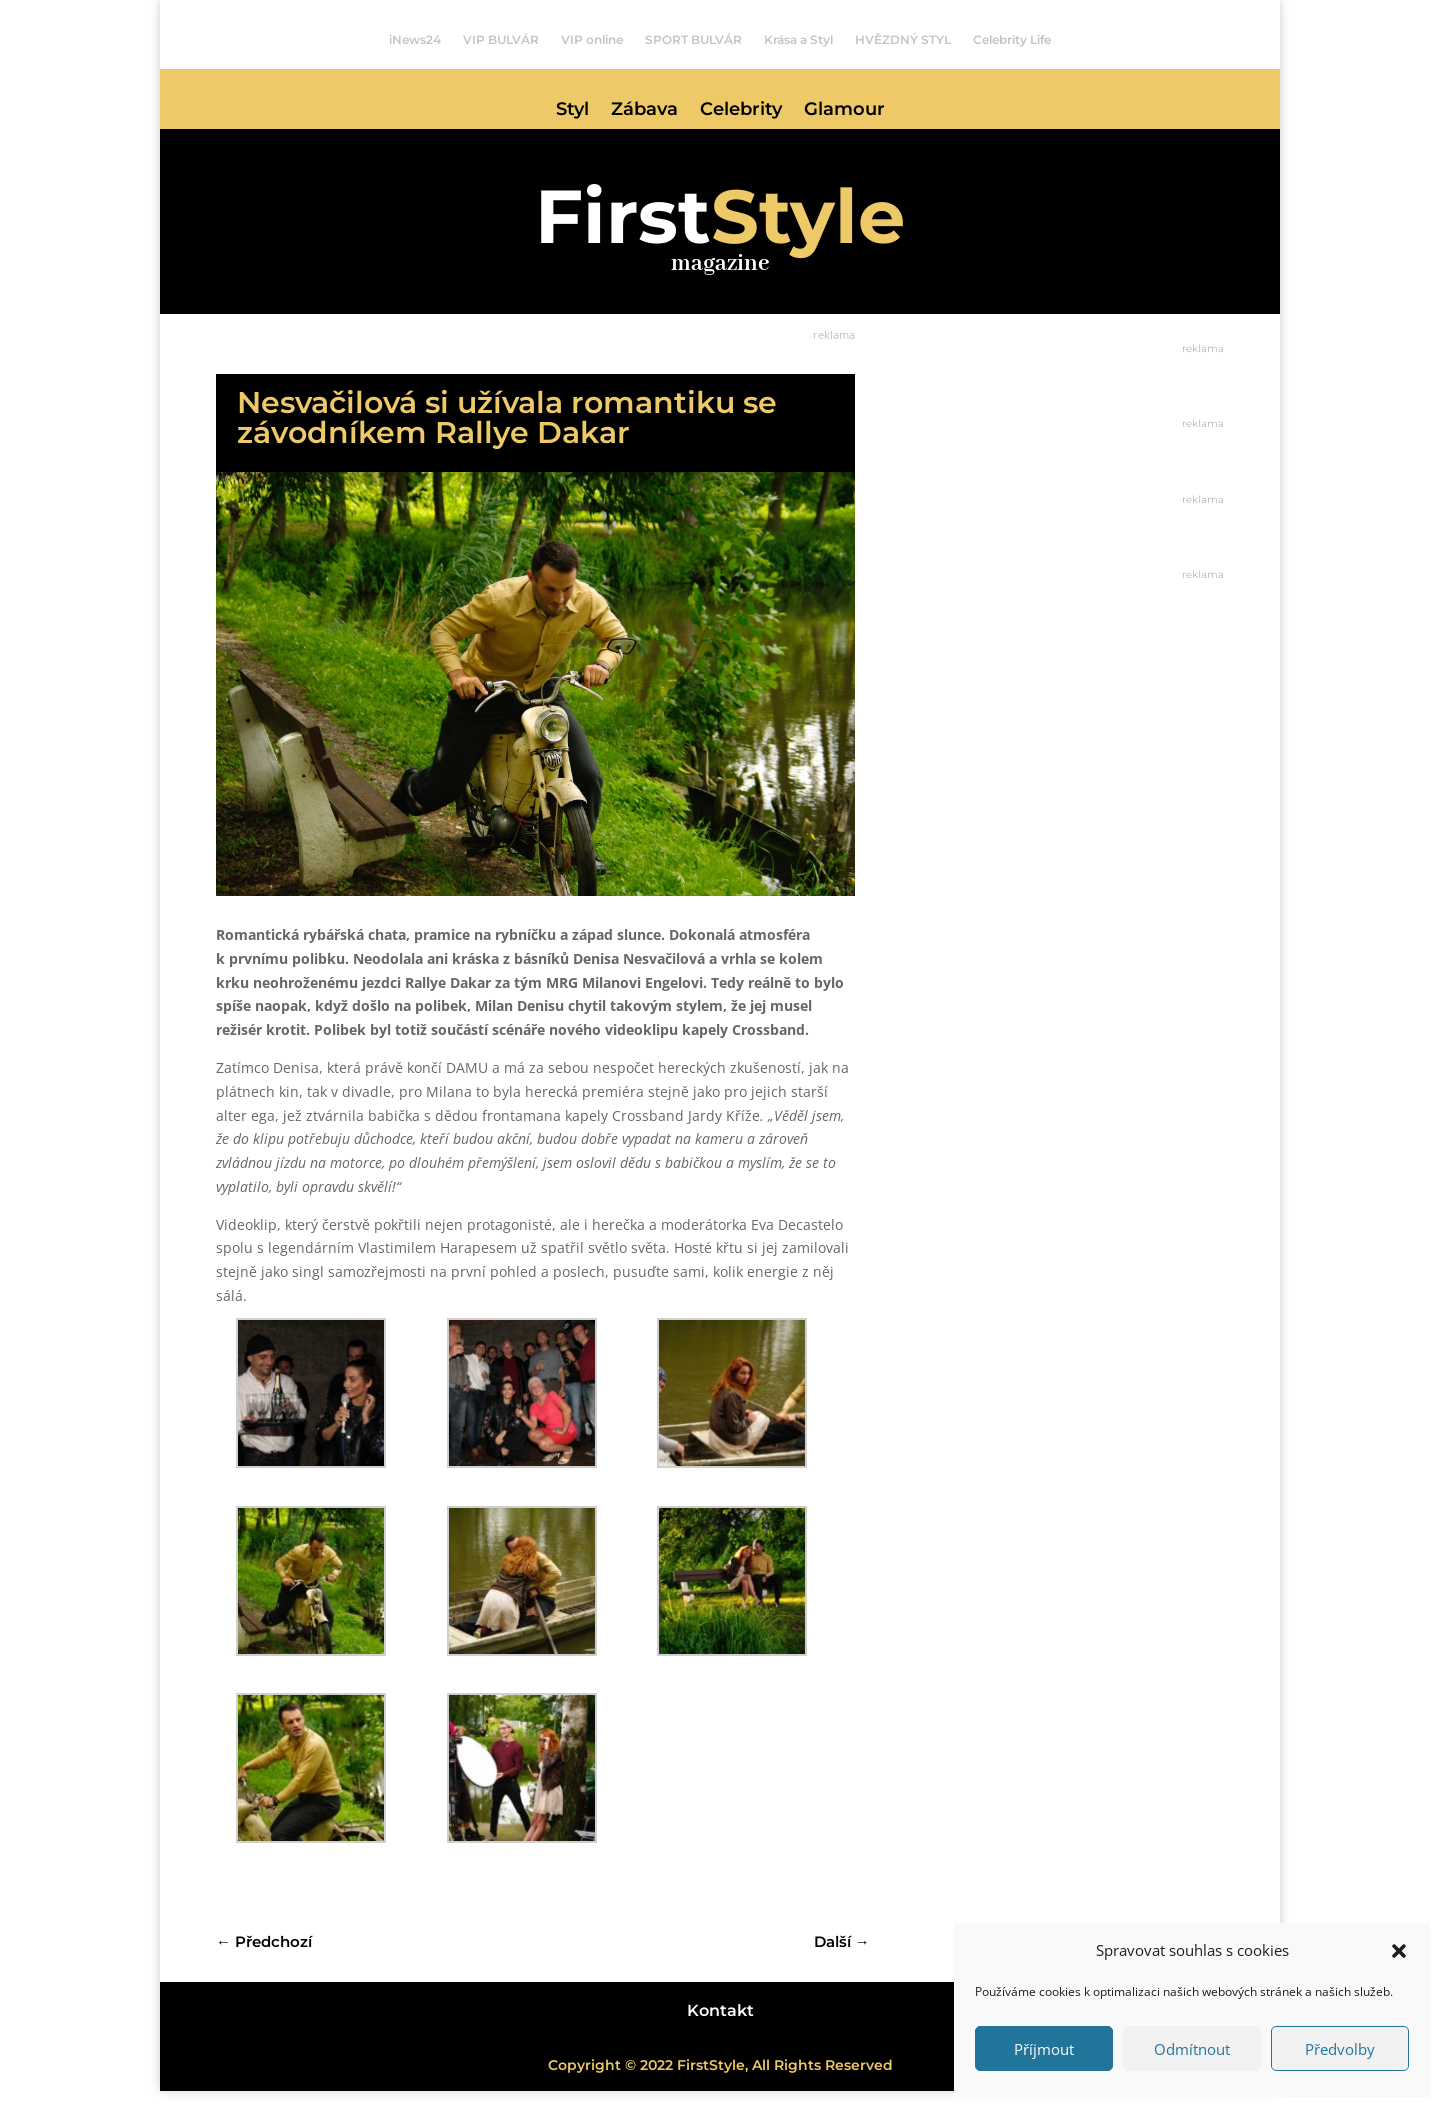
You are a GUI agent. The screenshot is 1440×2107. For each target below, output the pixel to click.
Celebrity (741, 111)
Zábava (644, 111)
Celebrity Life (1012, 40)
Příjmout (1044, 2049)
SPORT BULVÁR (693, 40)
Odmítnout (1192, 2049)
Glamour (844, 111)
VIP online (592, 40)
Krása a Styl (798, 40)
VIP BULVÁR (501, 40)
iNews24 (415, 40)
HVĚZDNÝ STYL (903, 40)
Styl (572, 111)
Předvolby (1340, 2049)
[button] (1399, 1951)
